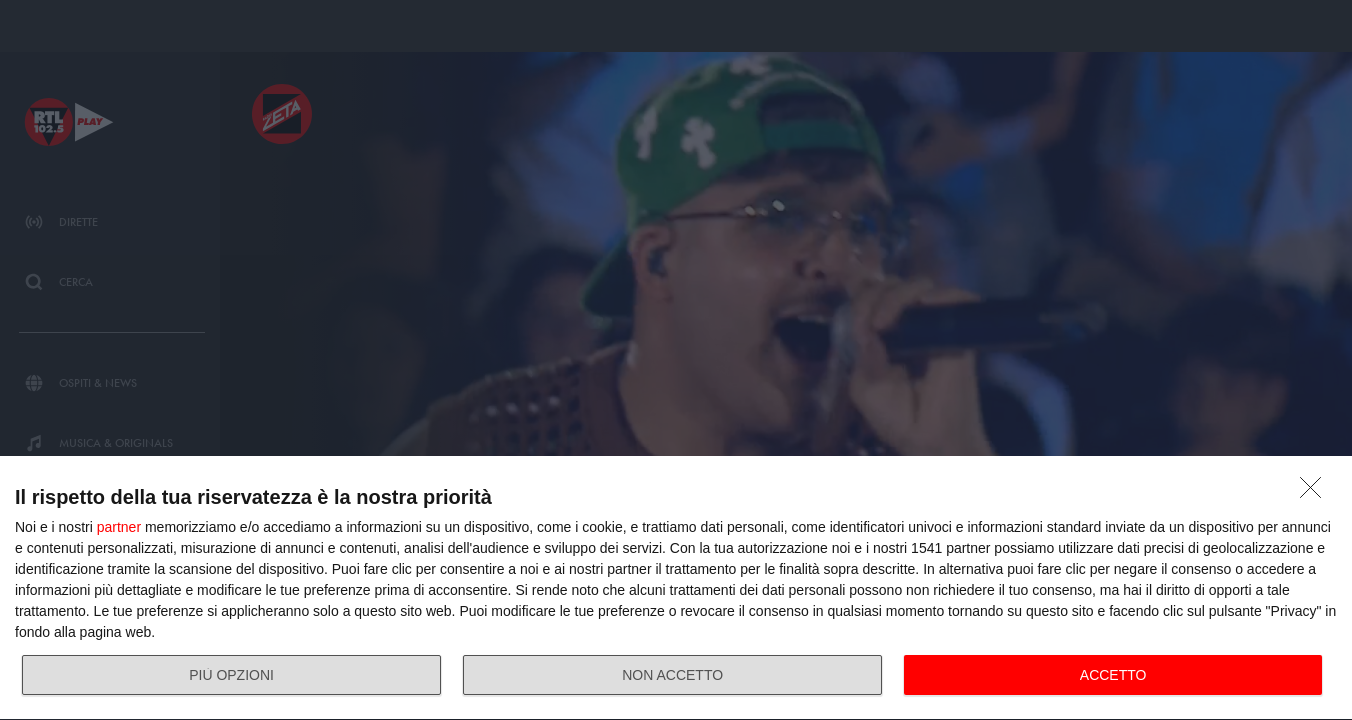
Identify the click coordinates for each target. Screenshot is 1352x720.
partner (119, 527)
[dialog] (676, 588)
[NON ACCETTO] (1316, 493)
